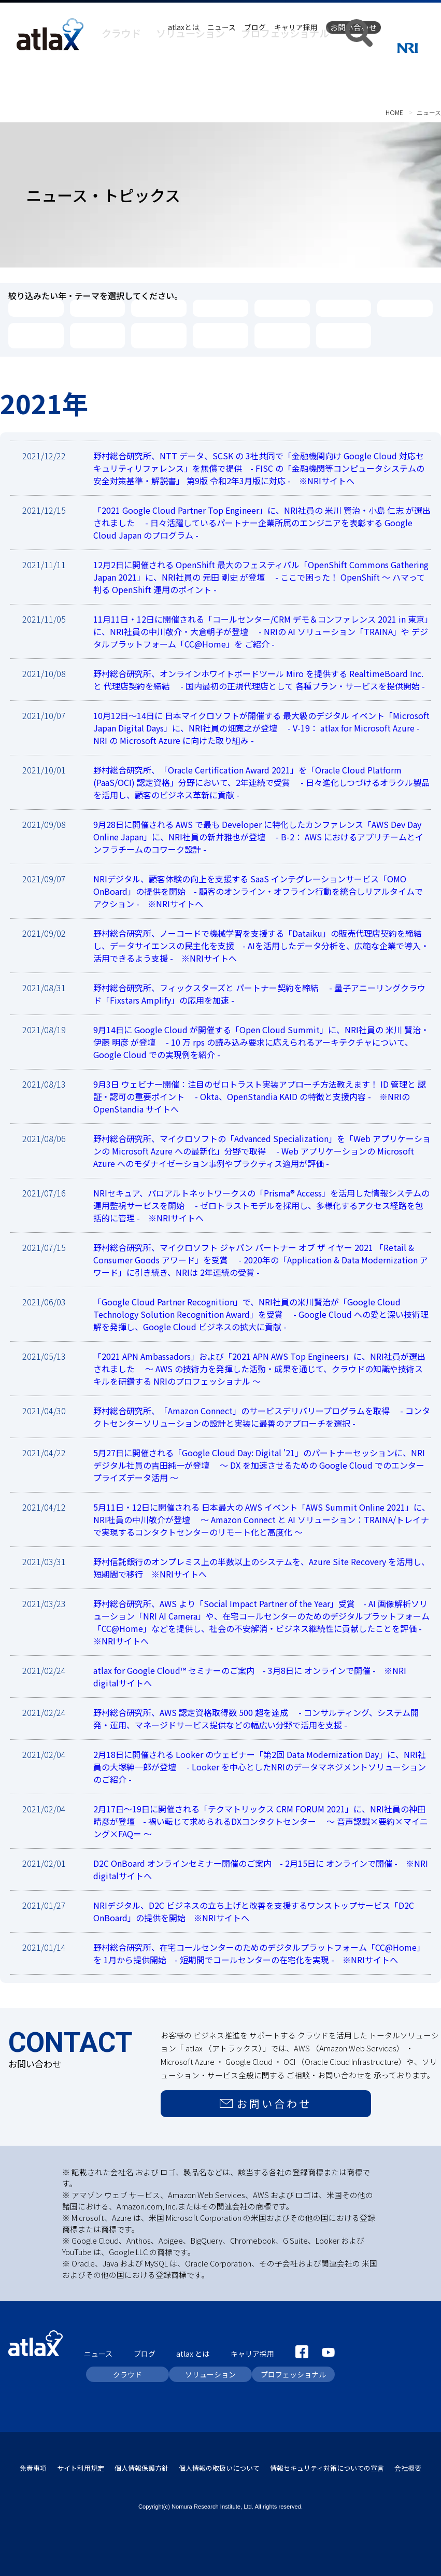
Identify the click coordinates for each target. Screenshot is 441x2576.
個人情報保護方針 (141, 2464)
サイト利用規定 (80, 2464)
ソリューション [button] (242, 47)
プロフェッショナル (293, 2371)
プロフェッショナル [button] (312, 47)
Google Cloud (148, 335)
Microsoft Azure (91, 335)
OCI (220, 335)
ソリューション (210, 2371)
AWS (35, 335)
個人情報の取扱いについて (219, 2464)
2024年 (159, 307)
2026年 (36, 307)
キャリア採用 (296, 27)
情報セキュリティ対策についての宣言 (327, 2464)
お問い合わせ (353, 27)
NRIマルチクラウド (281, 335)
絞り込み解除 (343, 335)
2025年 (98, 307)
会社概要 (407, 2464)
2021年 (343, 307)
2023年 (220, 307)
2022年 (282, 307)
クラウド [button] (190, 47)
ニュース (221, 27)
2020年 (405, 307)
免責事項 (33, 2464)
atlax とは (192, 2350)
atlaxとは (183, 27)
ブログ (255, 27)
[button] (366, 48)
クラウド (127, 2371)
